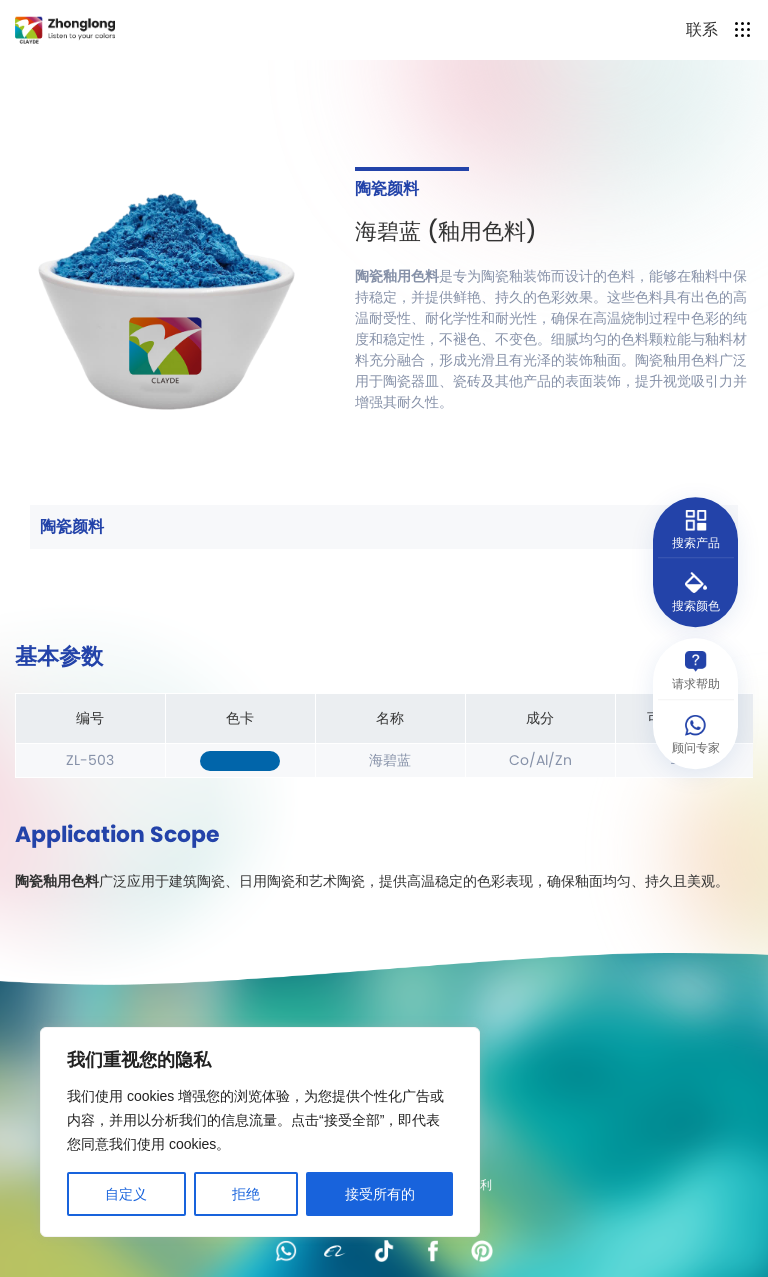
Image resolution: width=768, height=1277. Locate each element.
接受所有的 (380, 1194)
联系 (702, 29)
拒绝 (246, 1194)
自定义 (126, 1194)
